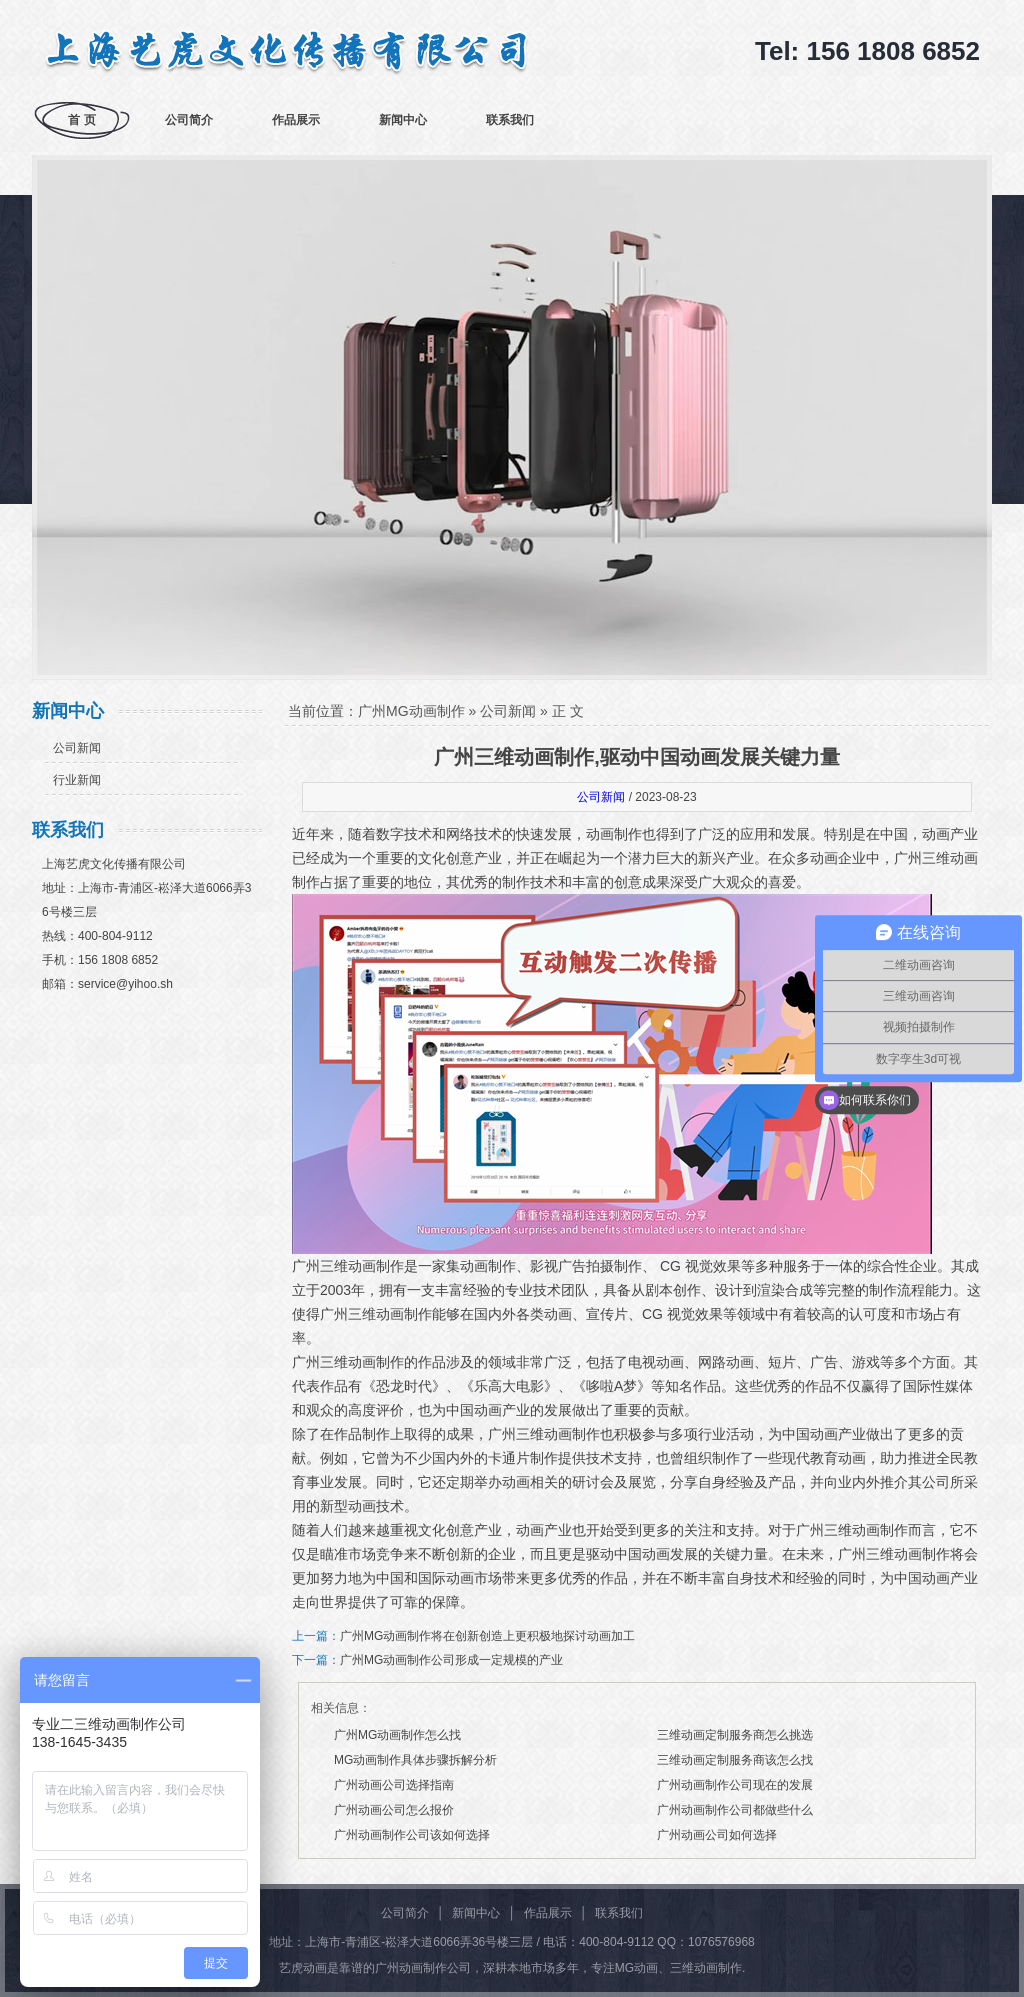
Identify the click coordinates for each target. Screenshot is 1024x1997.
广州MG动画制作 (411, 711)
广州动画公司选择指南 (394, 1785)
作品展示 (296, 120)
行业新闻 (77, 780)
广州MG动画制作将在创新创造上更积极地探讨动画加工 (487, 1636)
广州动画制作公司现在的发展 (735, 1785)
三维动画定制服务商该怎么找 (735, 1760)
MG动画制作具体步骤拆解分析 (415, 1760)
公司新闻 (77, 748)
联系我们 (510, 120)
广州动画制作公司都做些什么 (735, 1810)
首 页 (81, 120)
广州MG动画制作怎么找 (397, 1735)
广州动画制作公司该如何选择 (412, 1835)
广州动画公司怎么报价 (394, 1810)
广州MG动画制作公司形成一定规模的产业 (451, 1660)
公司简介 (189, 120)
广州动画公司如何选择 (717, 1835)
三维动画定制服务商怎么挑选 (735, 1735)
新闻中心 (403, 120)
